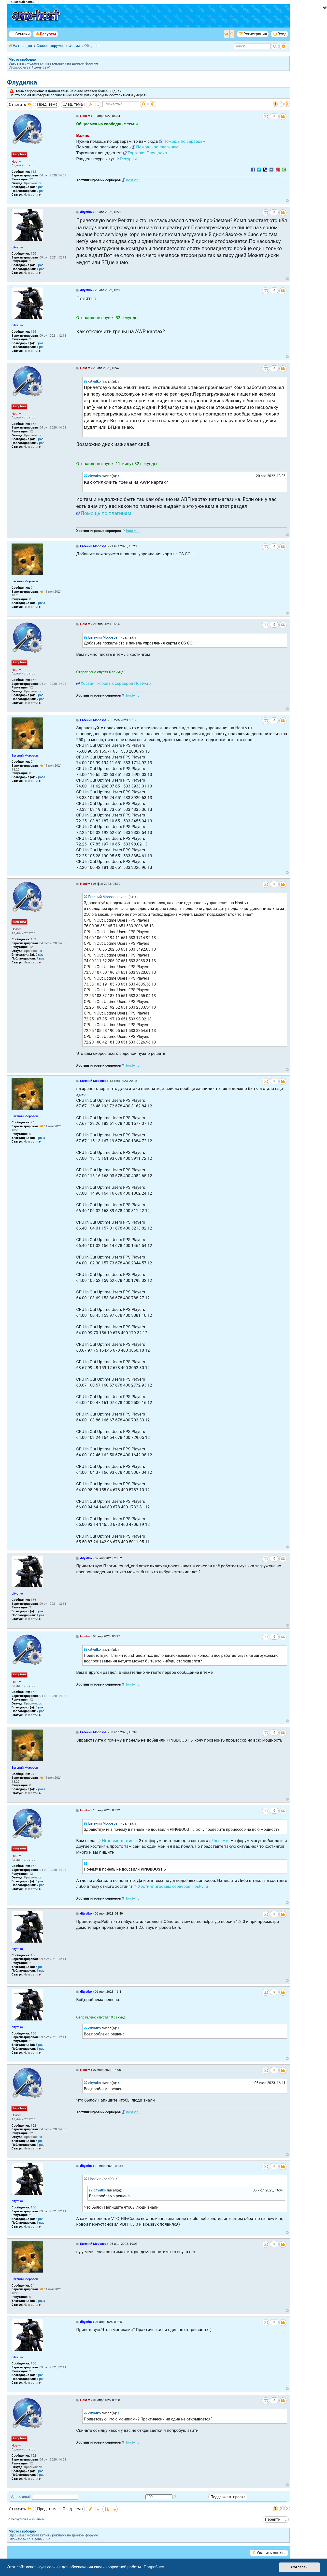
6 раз (39, 187)
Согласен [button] (299, 2567)
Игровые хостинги (120, 1840)
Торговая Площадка (147, 152)
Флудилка (22, 82)
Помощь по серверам (184, 141)
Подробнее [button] (154, 2567)
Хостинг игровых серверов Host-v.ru (116, 683)
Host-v (16, 161)
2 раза (40, 603)
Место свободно (22, 59)
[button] (287, 104)
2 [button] (281, 104)
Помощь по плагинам (157, 146)
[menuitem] (45, 34)
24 (32, 587)
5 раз (39, 265)
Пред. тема (47, 104)
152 (33, 171)
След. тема (73, 104)
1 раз (40, 269)
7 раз (40, 191)
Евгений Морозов (25, 581)
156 (33, 253)
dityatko (17, 247)
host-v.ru (133, 180)
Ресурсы (128, 158)
